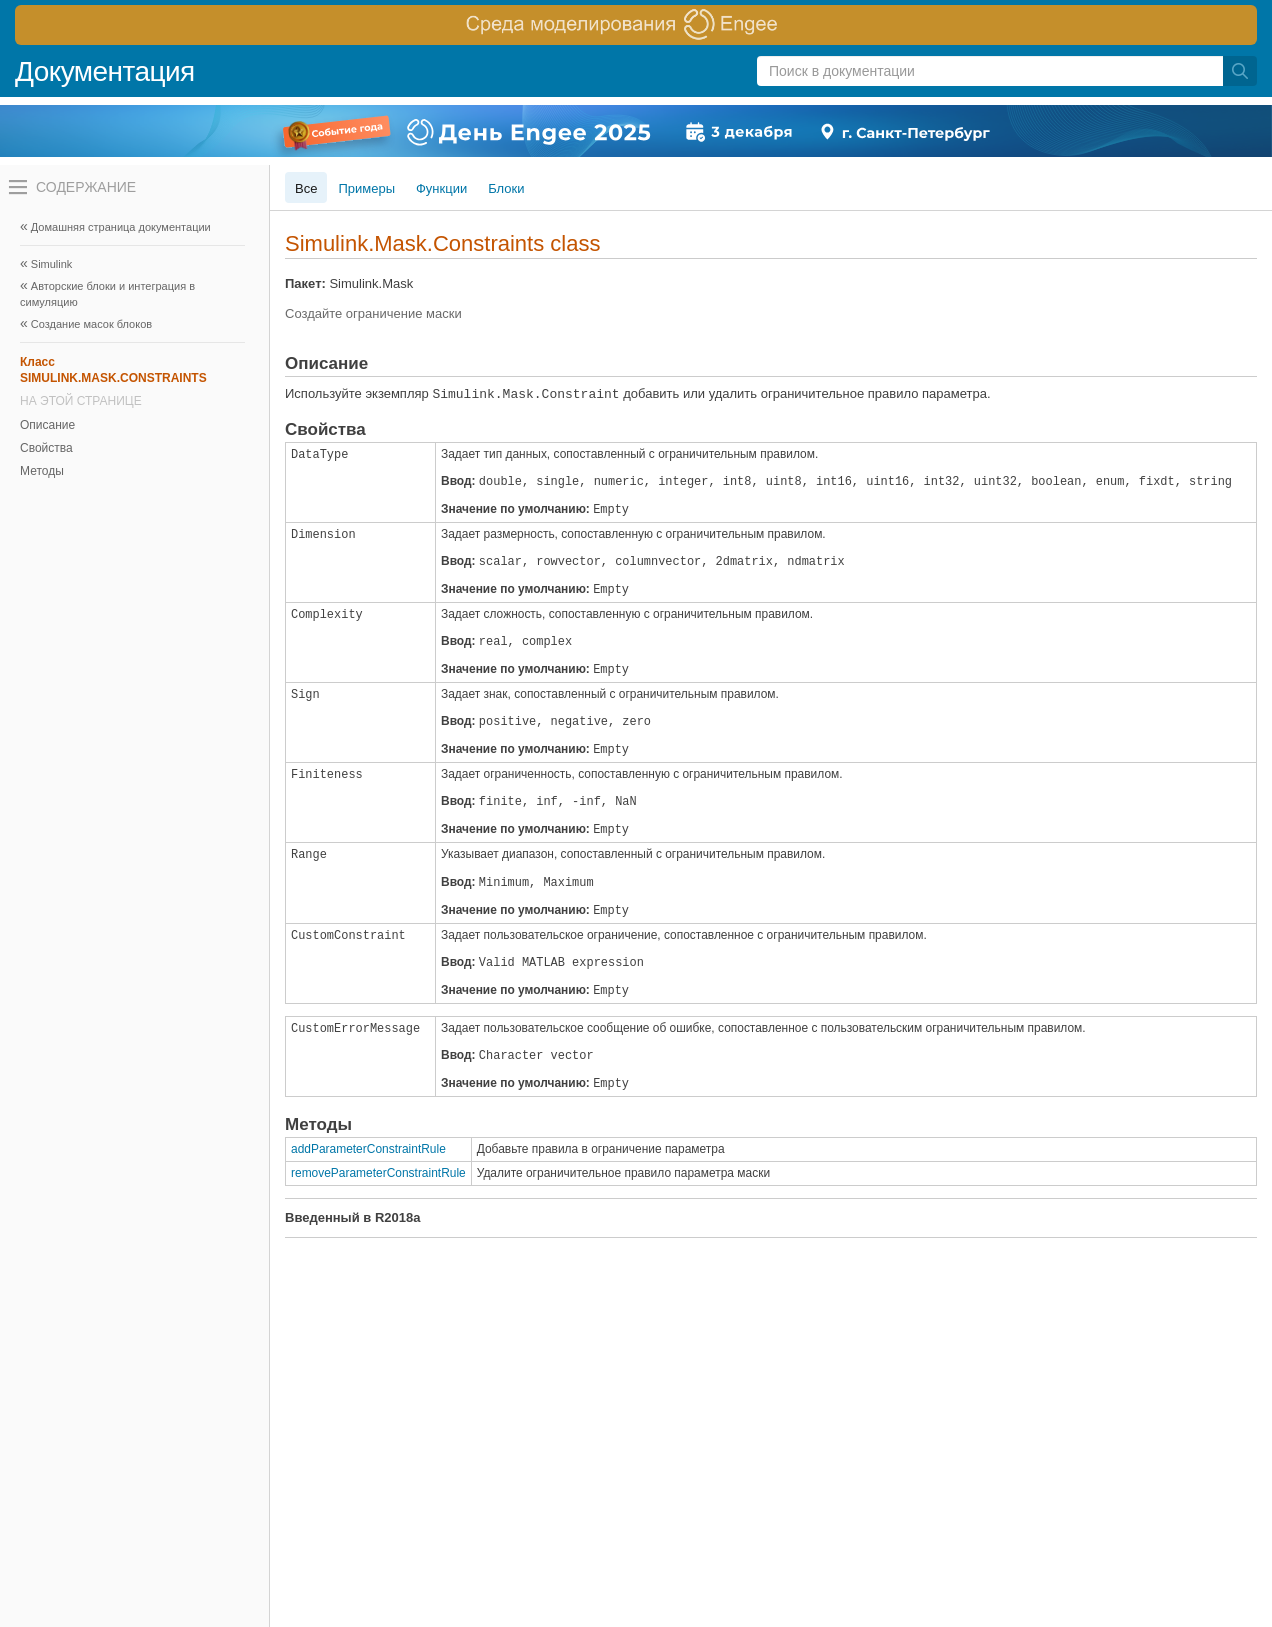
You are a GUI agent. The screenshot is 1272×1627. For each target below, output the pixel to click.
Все (306, 188)
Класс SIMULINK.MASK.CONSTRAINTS (113, 370)
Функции (441, 188)
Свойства (46, 448)
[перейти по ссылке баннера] (636, 25)
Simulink (52, 264)
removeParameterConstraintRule (378, 1173)
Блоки (506, 188)
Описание (47, 425)
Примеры (366, 188)
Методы (42, 471)
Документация (105, 71)
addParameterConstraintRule (368, 1149)
